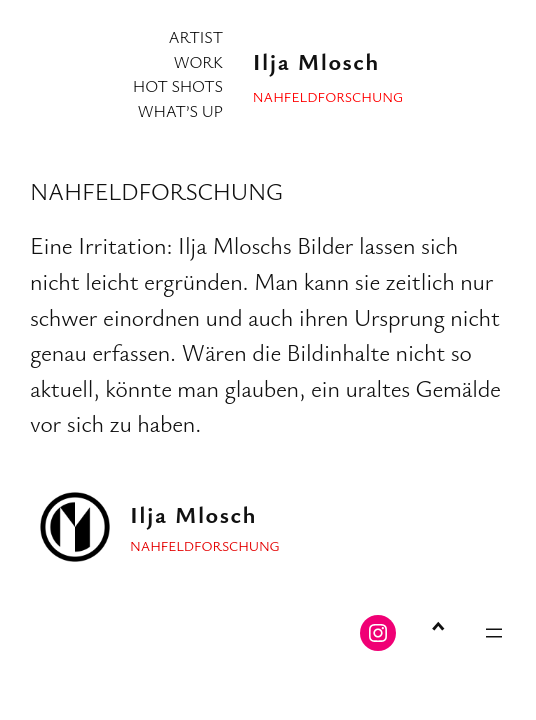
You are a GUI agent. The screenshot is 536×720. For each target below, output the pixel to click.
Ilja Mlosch (316, 61)
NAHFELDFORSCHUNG (156, 191)
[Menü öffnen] (494, 633)
